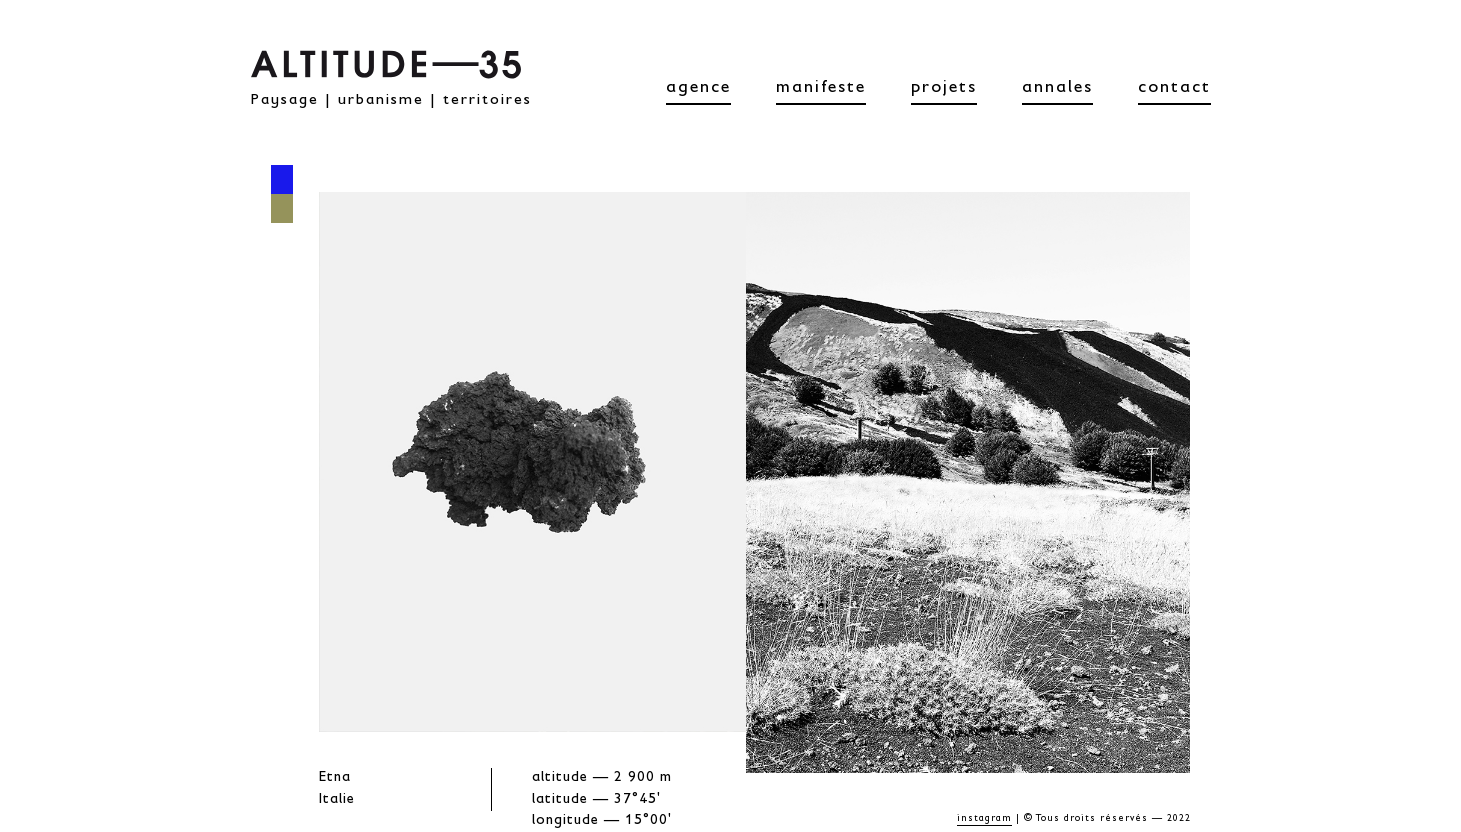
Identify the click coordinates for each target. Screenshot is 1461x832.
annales (1057, 89)
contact (1174, 89)
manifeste (821, 89)
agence (698, 89)
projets (944, 89)
